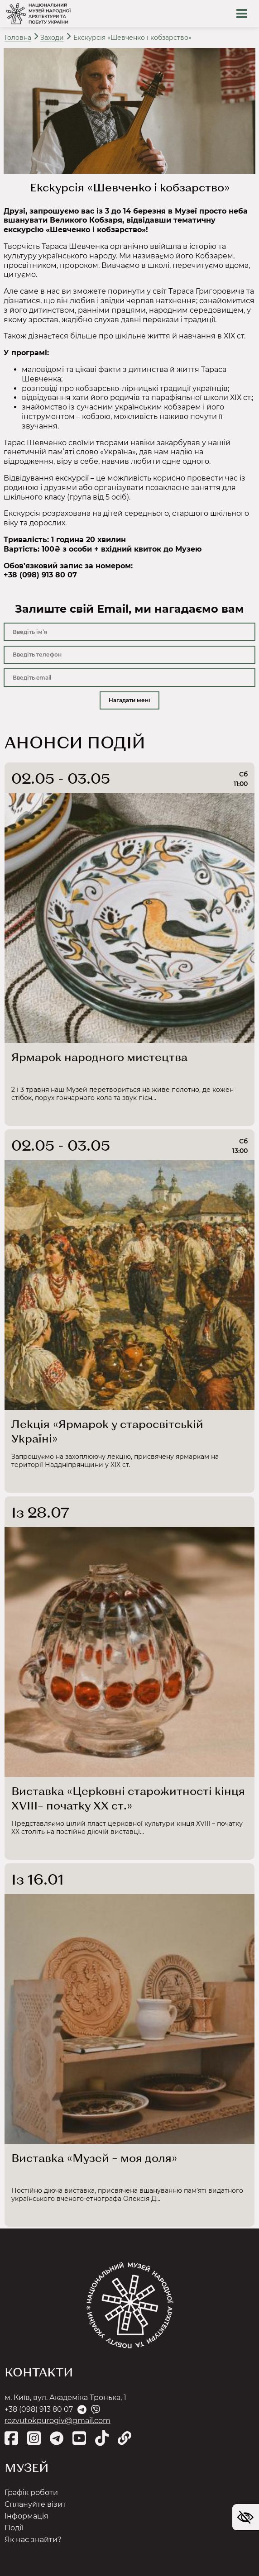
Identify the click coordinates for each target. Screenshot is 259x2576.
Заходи (52, 37)
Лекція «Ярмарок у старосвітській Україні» (107, 1431)
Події (14, 2528)
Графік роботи (31, 2492)
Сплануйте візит (35, 2504)
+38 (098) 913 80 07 (39, 2409)
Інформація (26, 2516)
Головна (18, 37)
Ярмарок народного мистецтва (99, 1056)
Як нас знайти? (33, 2539)
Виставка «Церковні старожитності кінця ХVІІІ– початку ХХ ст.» (128, 1798)
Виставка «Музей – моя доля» (94, 2157)
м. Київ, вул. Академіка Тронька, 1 (65, 2397)
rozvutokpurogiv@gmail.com (57, 2420)
